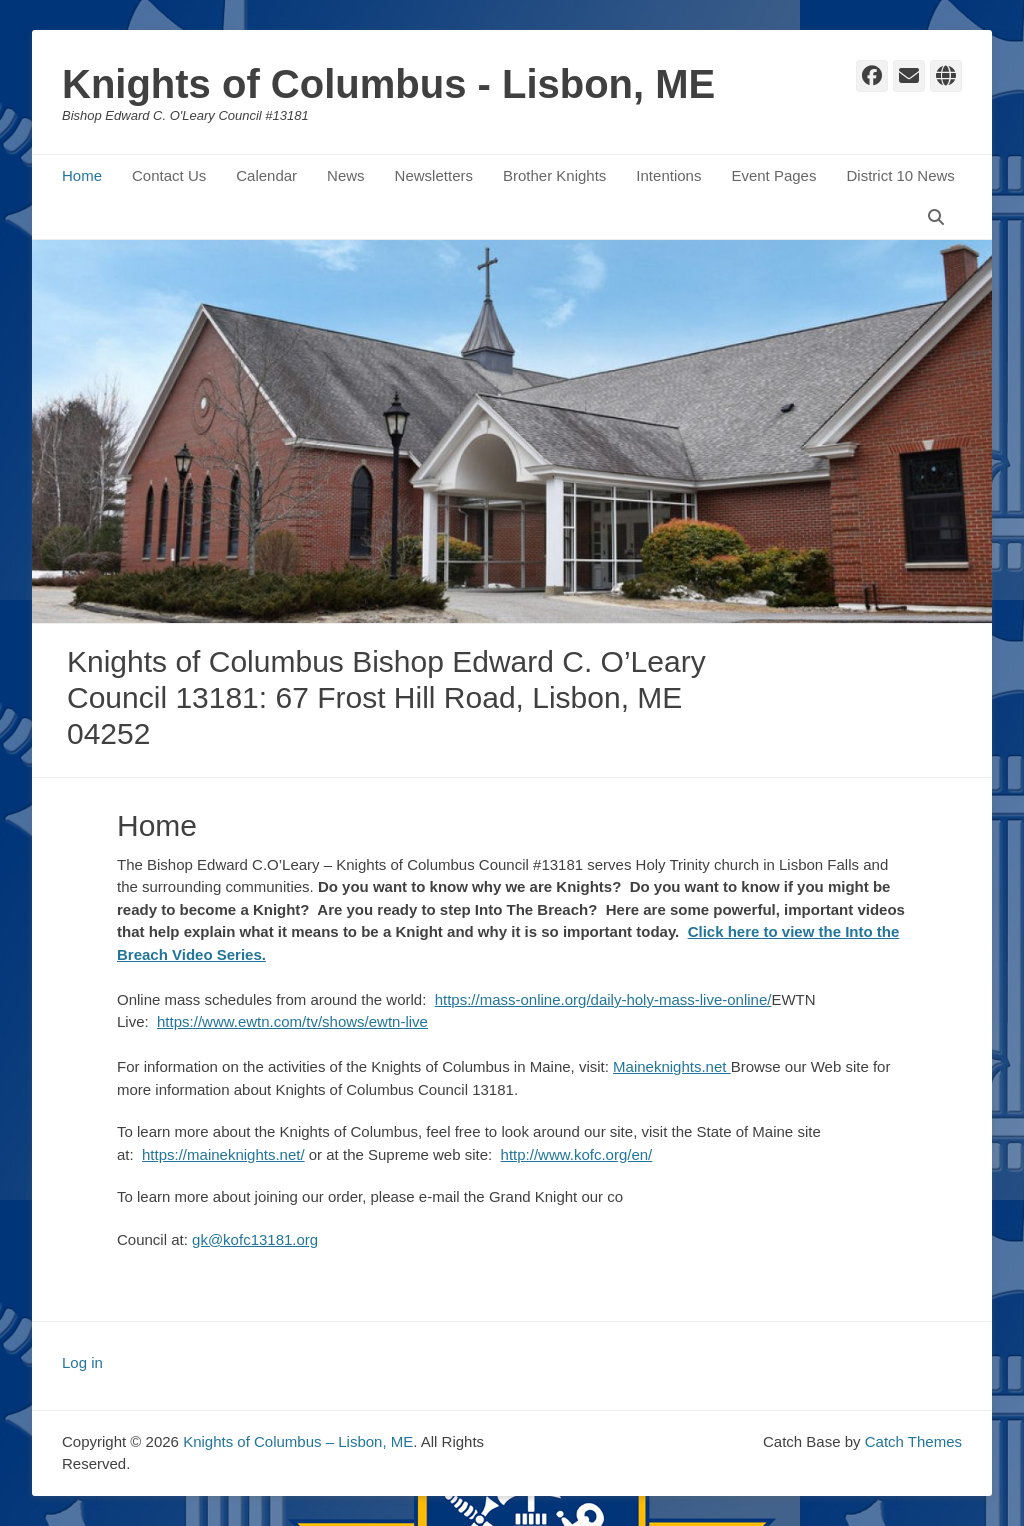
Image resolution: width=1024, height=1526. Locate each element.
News (346, 175)
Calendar (266, 175)
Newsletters (434, 175)
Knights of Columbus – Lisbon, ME (298, 1441)
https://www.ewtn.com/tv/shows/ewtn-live (292, 1021)
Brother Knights (554, 175)
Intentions (668, 175)
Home (82, 175)
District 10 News (900, 175)
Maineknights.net (672, 1066)
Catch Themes (913, 1441)
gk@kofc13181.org (255, 1239)
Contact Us (169, 175)
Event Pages (773, 175)
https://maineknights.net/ (223, 1154)
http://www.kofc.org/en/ (577, 1154)
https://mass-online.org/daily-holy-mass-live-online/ (603, 999)
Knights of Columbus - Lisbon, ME (388, 84)
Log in (82, 1362)
